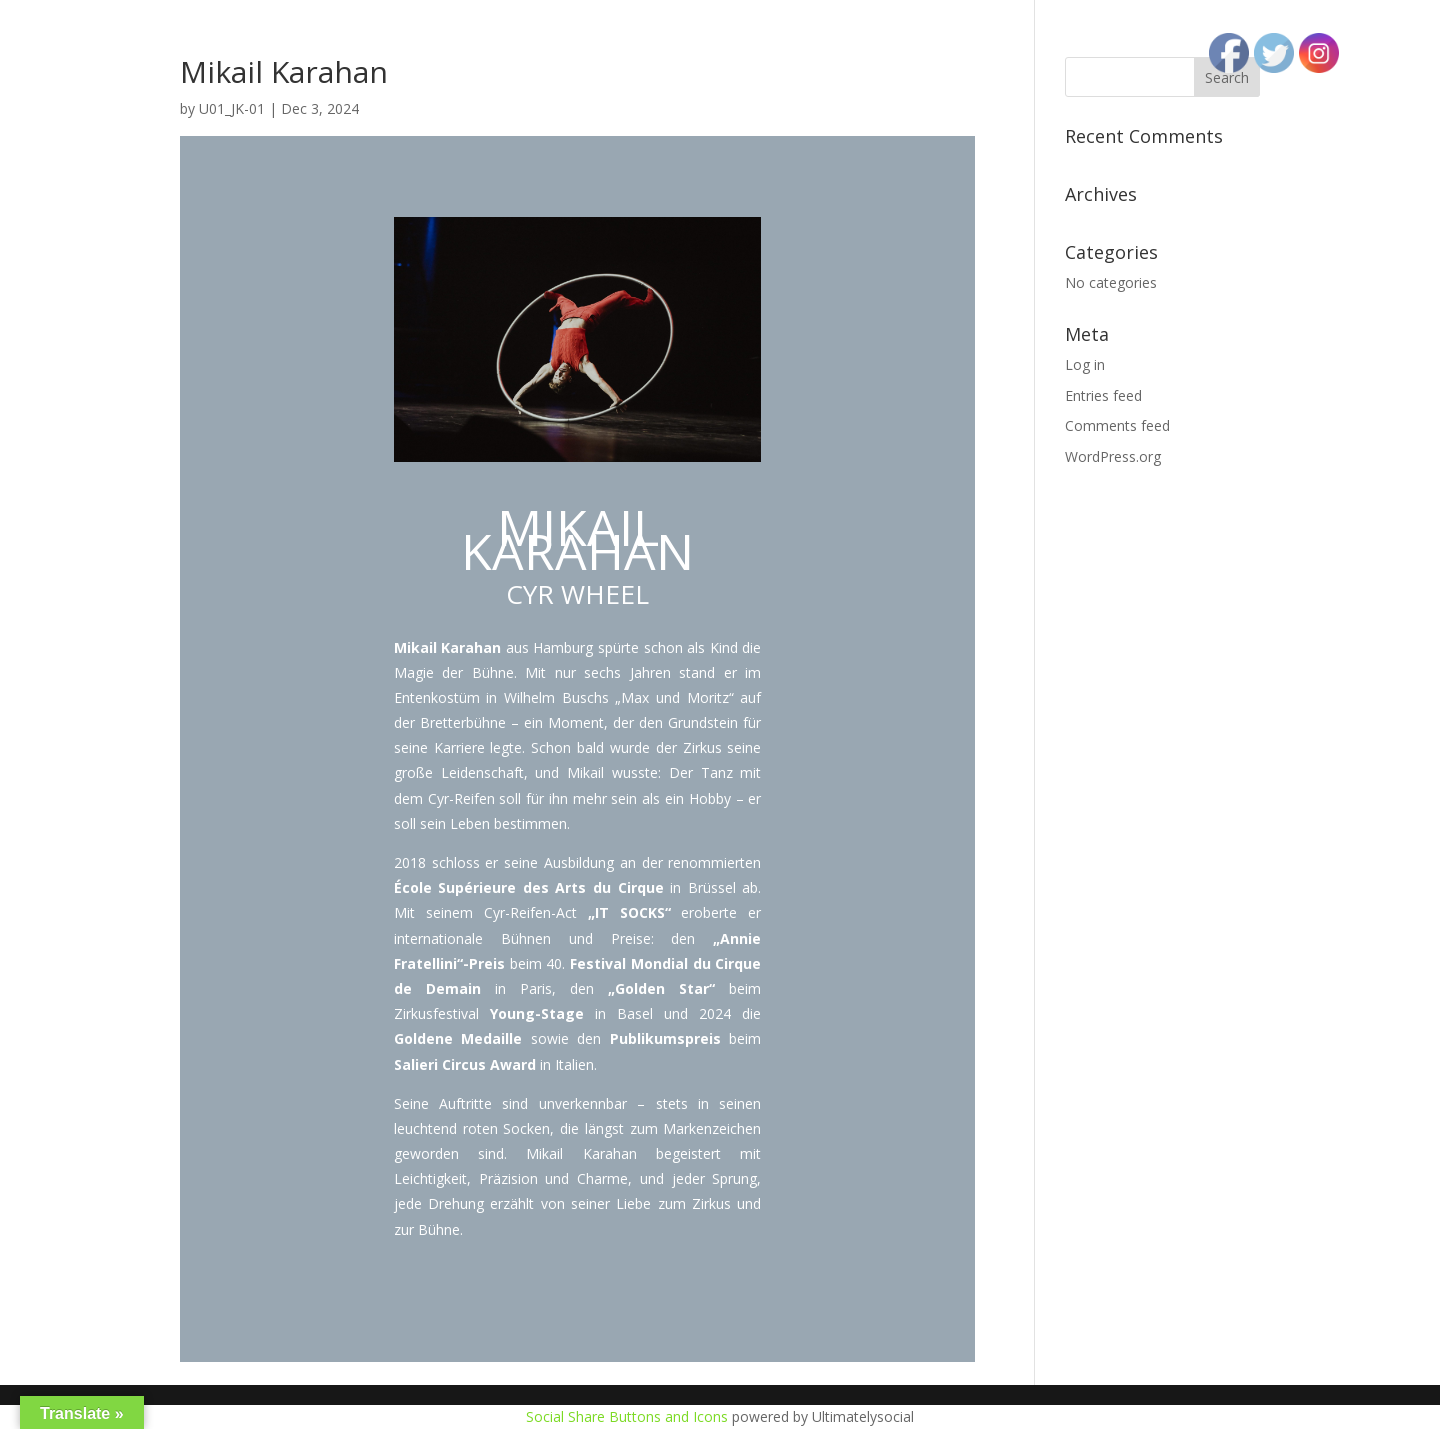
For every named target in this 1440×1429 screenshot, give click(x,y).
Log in (1085, 364)
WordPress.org (1113, 456)
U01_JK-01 (232, 108)
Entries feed (1103, 395)
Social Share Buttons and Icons (627, 1416)
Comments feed (1117, 425)
